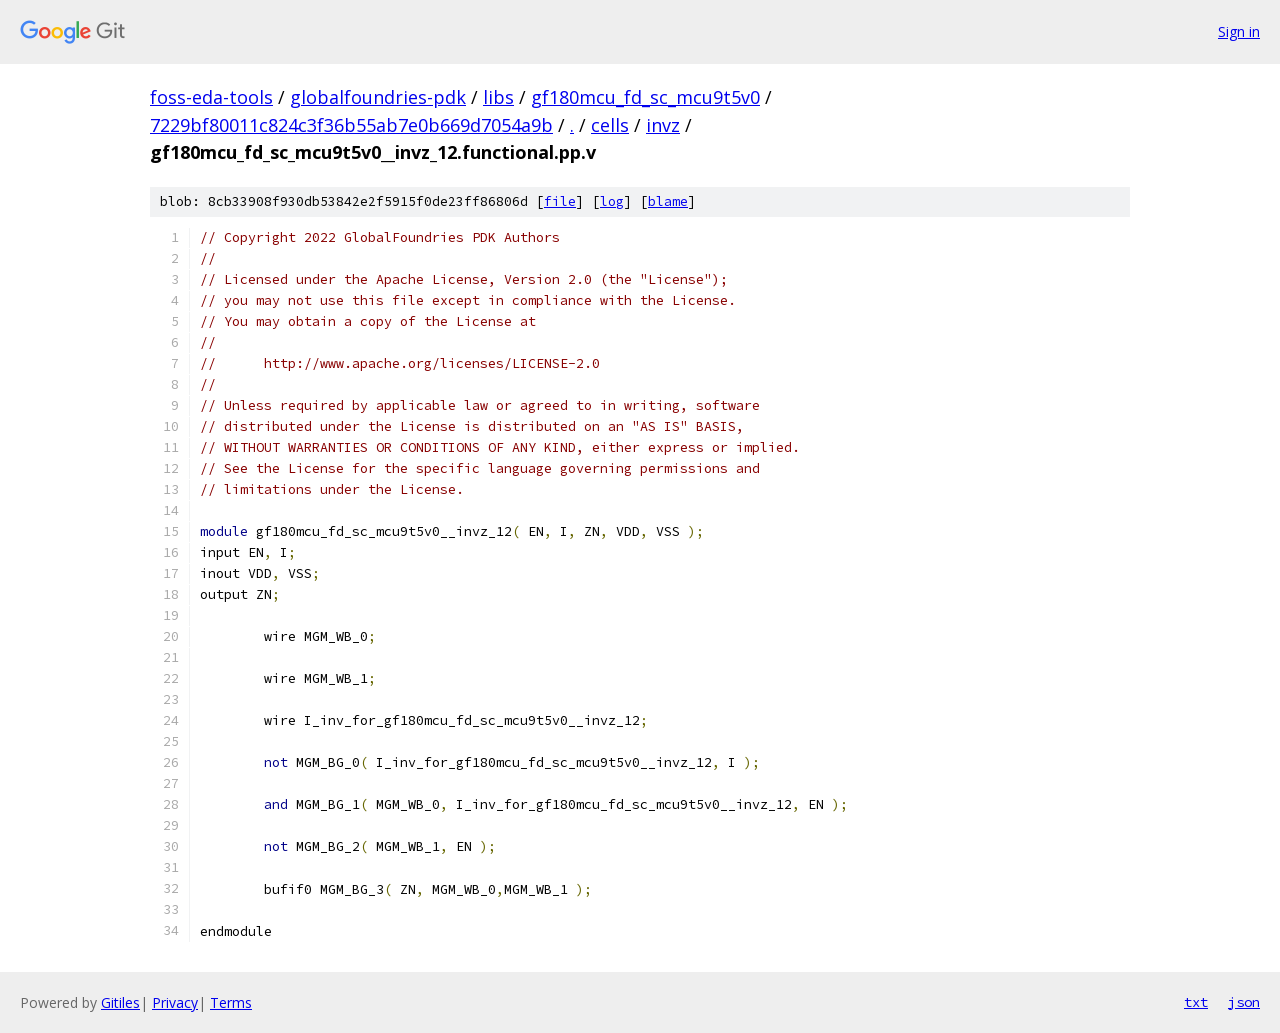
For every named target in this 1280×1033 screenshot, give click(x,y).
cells (610, 125)
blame (668, 201)
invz (663, 125)
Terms (231, 1002)
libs (498, 97)
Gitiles (120, 1002)
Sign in (1239, 31)
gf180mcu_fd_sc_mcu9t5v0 (645, 97)
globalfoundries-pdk (378, 97)
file (560, 201)
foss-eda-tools (211, 97)
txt (1196, 1002)
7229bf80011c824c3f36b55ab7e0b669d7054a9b (351, 125)
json (1244, 1002)
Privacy (175, 1002)
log (612, 201)
